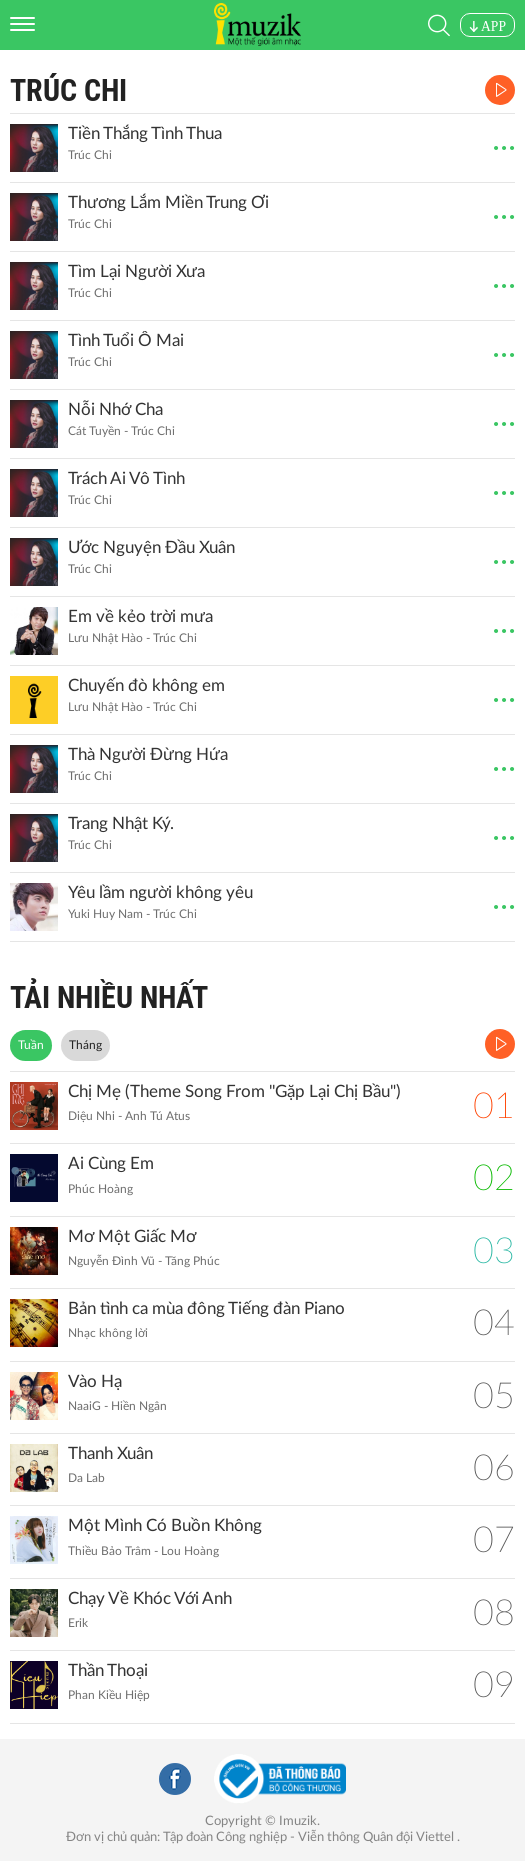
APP (487, 26)
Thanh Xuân (110, 1453)
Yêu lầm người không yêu (160, 892)
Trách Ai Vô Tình (126, 478)
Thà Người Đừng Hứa (148, 754)
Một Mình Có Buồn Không (165, 1525)
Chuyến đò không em (146, 685)
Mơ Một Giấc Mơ (132, 1236)
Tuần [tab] (31, 1045)
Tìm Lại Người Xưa (136, 271)
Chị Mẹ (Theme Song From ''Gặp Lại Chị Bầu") (234, 1091)
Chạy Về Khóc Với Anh (150, 1598)
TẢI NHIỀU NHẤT (109, 997)
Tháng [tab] (85, 1045)
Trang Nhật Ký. (121, 823)
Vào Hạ (95, 1381)
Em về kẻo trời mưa (140, 616)
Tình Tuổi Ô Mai (126, 340)
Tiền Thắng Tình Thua (145, 133)
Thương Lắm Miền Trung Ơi (168, 202)
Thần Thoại (108, 1670)
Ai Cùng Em (111, 1163)
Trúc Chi (68, 90)
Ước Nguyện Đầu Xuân (151, 547)
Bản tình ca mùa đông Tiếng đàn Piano (206, 1308)
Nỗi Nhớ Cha (115, 409)
